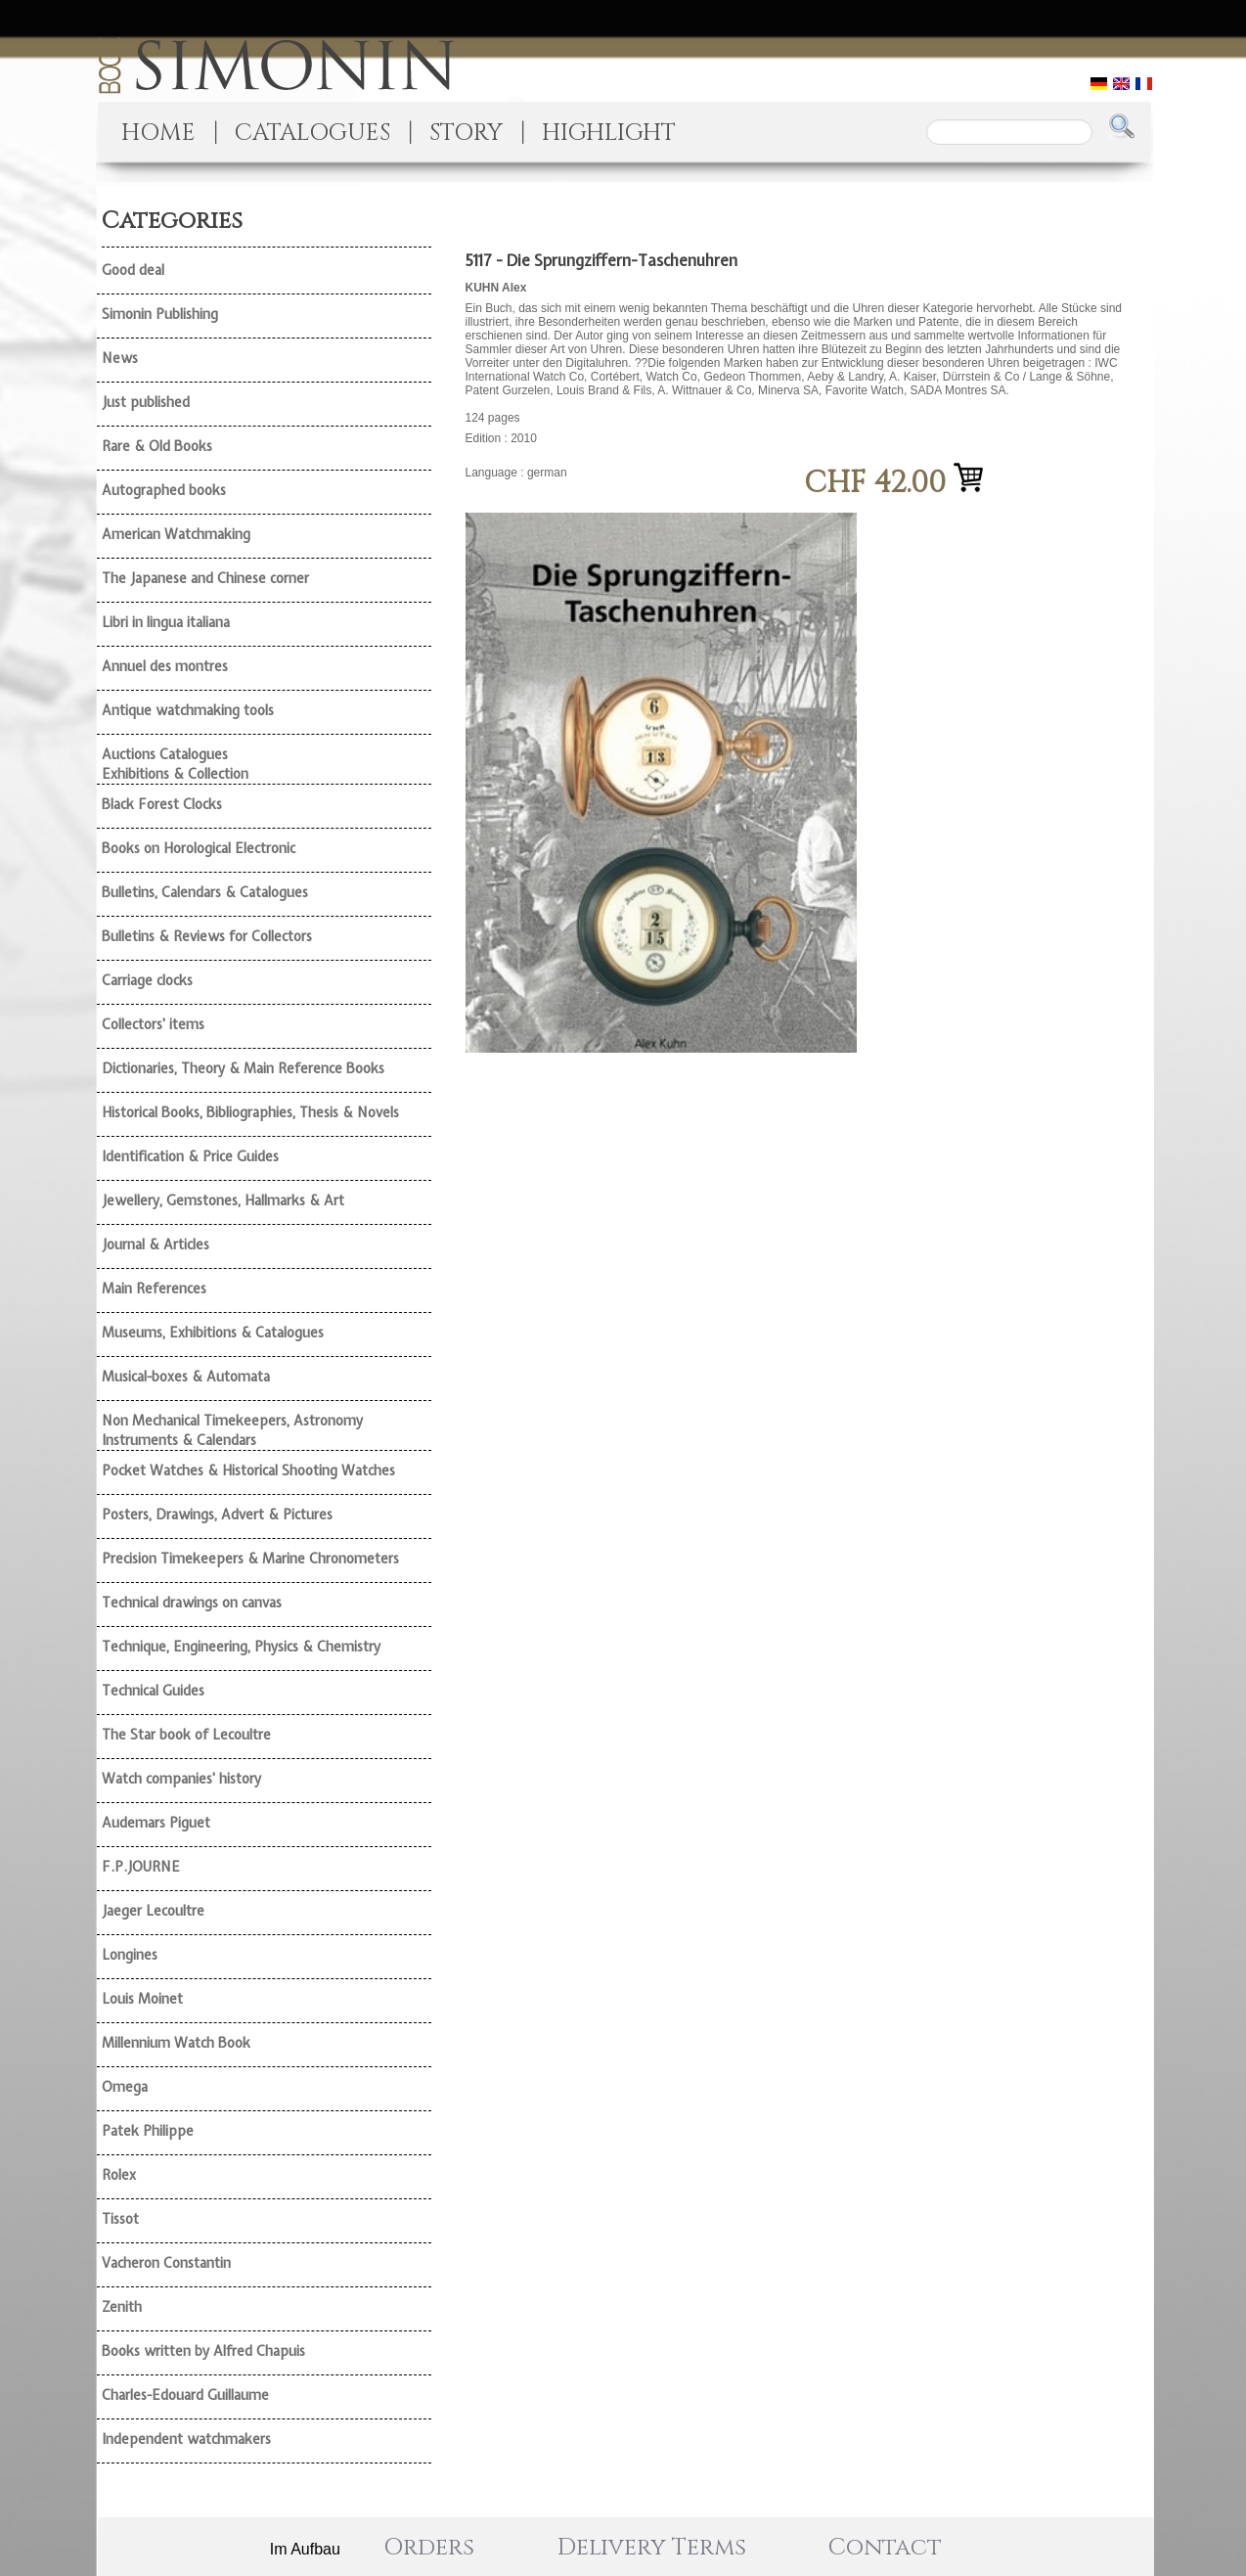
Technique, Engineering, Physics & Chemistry (241, 1646)
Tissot (120, 2219)
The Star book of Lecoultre (186, 1734)
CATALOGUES (312, 133)
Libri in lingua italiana (166, 622)
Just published (146, 402)
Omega (125, 2087)
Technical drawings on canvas (192, 1602)
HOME (158, 133)
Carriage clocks (147, 980)
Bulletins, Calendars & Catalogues (205, 892)
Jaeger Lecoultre (153, 1911)
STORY (466, 133)
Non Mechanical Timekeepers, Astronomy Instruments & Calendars (232, 1430)
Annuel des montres (165, 666)
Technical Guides (153, 1690)
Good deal (133, 270)
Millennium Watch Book (176, 2043)
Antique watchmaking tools (188, 710)
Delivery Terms (651, 2547)
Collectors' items (153, 1024)
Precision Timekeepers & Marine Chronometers (250, 1558)
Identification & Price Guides (190, 1156)
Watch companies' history (181, 1778)
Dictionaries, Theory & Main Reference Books (243, 1068)
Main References (154, 1288)
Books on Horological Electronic (198, 848)
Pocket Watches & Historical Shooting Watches (248, 1470)
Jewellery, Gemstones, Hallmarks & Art (223, 1200)
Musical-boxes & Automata (186, 1376)
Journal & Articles (155, 1244)
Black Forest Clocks (162, 804)
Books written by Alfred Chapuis (203, 2351)
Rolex (119, 2175)
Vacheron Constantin (166, 2263)
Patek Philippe (148, 2131)
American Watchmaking (176, 534)
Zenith (122, 2307)
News (120, 358)
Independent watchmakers (186, 2439)
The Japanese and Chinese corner (205, 578)
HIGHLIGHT (609, 133)
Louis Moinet (142, 1999)
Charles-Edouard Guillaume (185, 2395)
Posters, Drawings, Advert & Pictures (217, 1514)
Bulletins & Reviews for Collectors (207, 936)
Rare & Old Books (157, 446)
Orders (428, 2547)
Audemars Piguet (156, 1822)
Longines (129, 1955)
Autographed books (164, 490)
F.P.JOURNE (141, 1867)
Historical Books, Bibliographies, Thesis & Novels (250, 1112)
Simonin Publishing (160, 314)
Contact (885, 2547)
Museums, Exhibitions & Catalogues (213, 1332)
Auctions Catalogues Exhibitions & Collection (175, 764)
